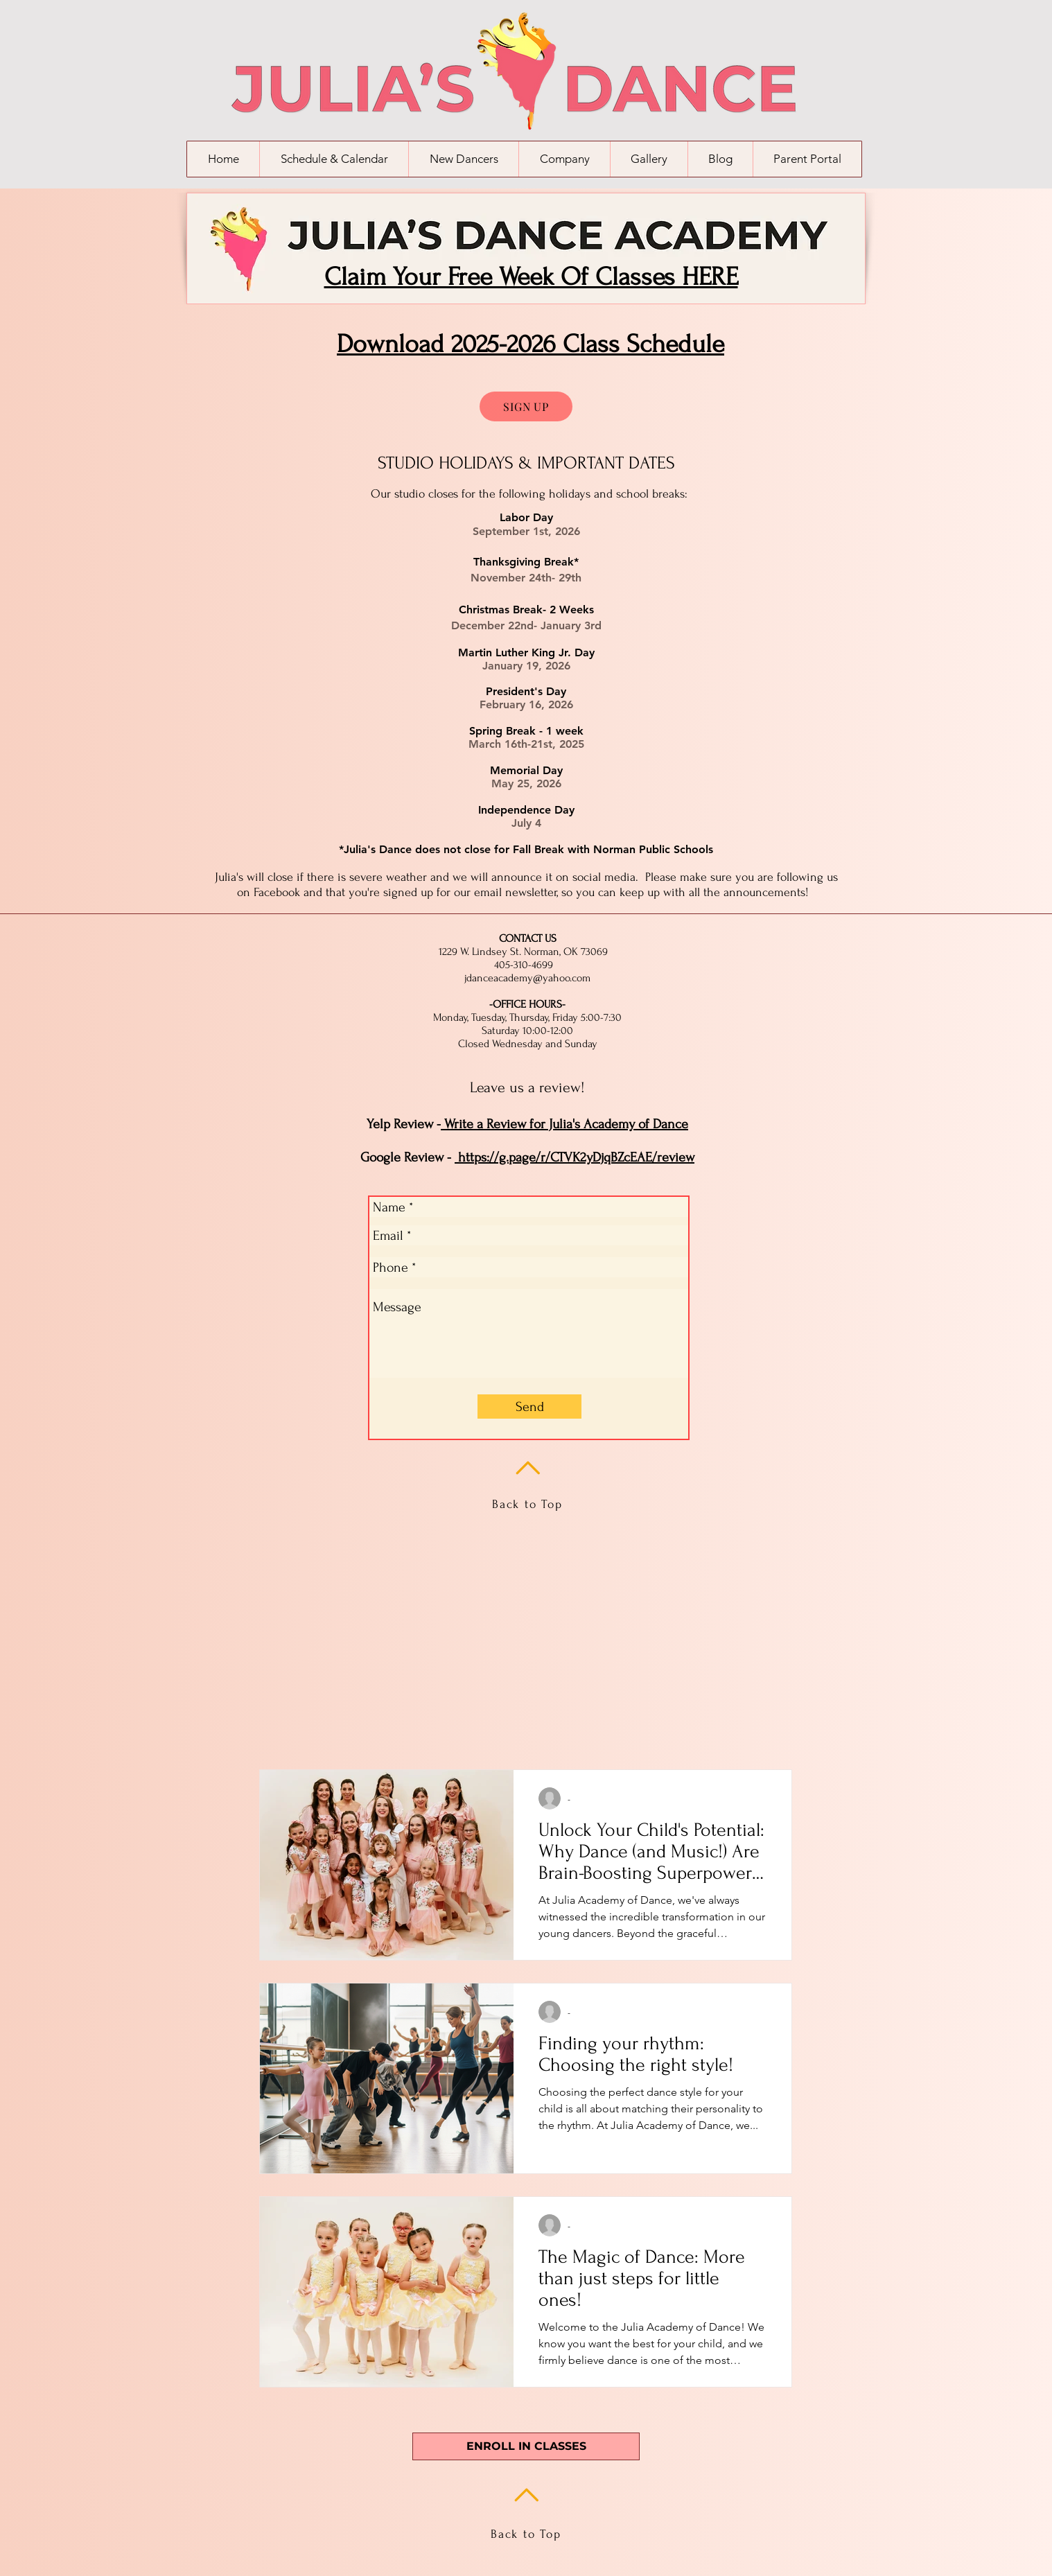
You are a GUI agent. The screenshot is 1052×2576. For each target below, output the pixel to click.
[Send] (529, 1406)
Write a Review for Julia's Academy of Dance (564, 1124)
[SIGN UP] (526, 406)
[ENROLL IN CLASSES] (526, 2446)
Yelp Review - (404, 1124)
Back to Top (527, 1504)
